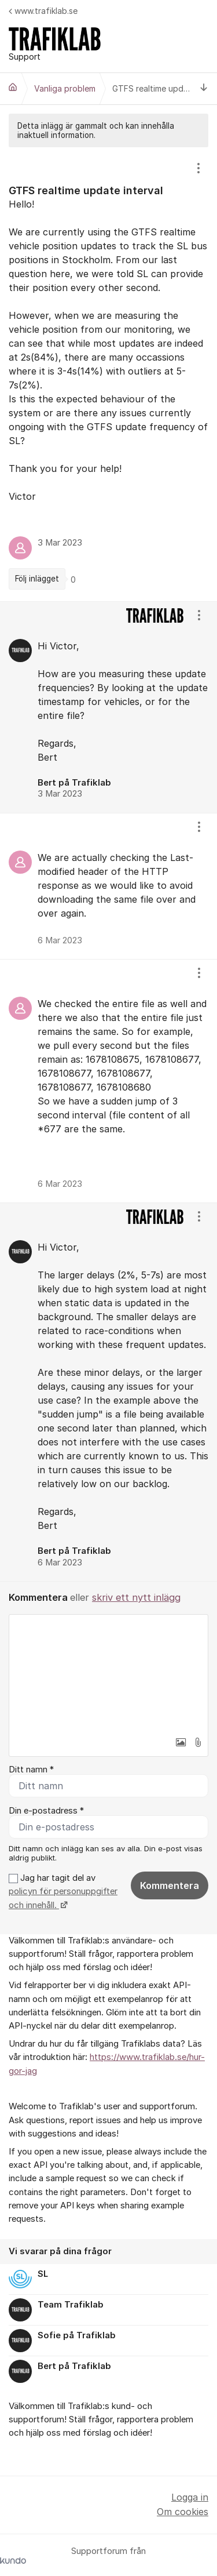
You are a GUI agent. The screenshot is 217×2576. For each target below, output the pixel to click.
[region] (108, 374)
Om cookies (182, 2511)
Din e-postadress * (46, 1810)
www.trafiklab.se (43, 11)
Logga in (189, 2497)
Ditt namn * (31, 1769)
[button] (180, 1742)
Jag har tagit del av (63, 1891)
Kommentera (169, 1885)
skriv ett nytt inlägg (136, 1597)
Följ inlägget (37, 578)
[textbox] (108, 1673)
